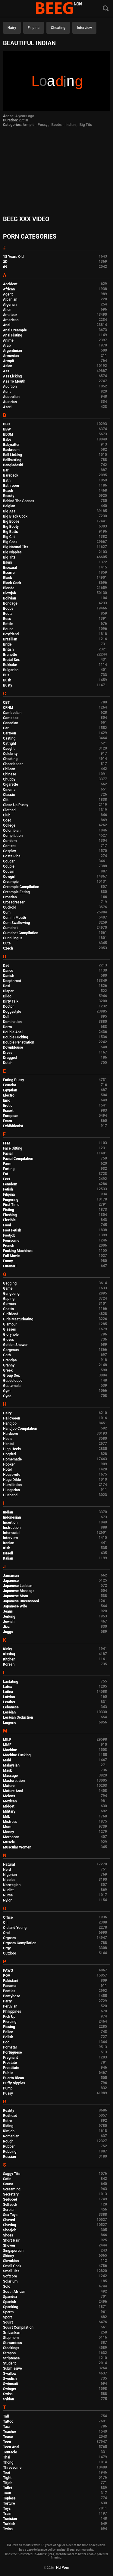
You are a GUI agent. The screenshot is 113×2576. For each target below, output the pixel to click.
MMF (7, 1745)
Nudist (8, 1890)
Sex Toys (10, 2215)
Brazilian (10, 639)
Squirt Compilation (18, 2327)
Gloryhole (11, 1334)
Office (8, 1917)
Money (8, 1832)
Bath (7, 480)
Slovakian (11, 2261)
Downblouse (13, 1047)
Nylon (7, 1900)
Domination (12, 1022)
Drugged (10, 1058)
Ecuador (9, 1085)
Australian (11, 397)
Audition (10, 386)
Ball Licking (12, 455)
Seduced (10, 2199)
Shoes (8, 2235)
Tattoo (8, 2421)
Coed (7, 820)
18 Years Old (13, 257)
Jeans (8, 1611)
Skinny (8, 2256)
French (8, 1246)
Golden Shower (15, 1345)
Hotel (7, 1469)
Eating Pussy (13, 1080)
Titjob (7, 2483)
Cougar (9, 861)
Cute (7, 943)
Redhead (10, 2116)
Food (7, 1225)
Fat (5, 1174)
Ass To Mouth (14, 381)
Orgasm (9, 1938)
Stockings (11, 2348)
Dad (6, 965)
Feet (6, 1179)
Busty (7, 685)
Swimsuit (10, 2384)
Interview (84, 28)
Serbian (9, 2210)
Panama (9, 1986)
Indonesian (12, 1517)
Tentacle (10, 2452)
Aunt (7, 392)
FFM (6, 1143)
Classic (9, 795)
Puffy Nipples (14, 2083)
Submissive (12, 2368)
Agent (8, 294)
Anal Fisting (12, 335)
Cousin (8, 871)
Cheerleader (13, 764)
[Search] (106, 8)
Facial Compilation (18, 1159)
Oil (5, 1922)
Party (7, 2001)
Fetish (8, 1189)
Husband (10, 1495)
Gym (7, 1391)
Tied (6, 2473)
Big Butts (10, 532)
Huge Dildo (12, 1480)
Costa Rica (11, 856)
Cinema (9, 789)
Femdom (10, 1184)
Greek (8, 1370)
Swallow (10, 2373)
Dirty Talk (10, 1001)
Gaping (8, 1299)
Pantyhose (11, 1996)
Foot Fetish (12, 1230)
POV (6, 1975)
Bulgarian (11, 670)
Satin (7, 2179)
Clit (5, 800)
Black (7, 578)
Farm (7, 1164)
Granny (8, 1365)
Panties (9, 1991)
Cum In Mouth (14, 918)
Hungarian (11, 1490)
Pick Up (9, 2016)
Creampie (11, 882)
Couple (8, 866)
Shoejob (9, 2230)
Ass (6, 371)
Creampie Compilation (21, 887)
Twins (8, 2529)
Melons (9, 1796)
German (9, 1304)
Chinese (9, 774)
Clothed (9, 810)
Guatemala (11, 1386)
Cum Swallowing (16, 923)
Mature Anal (13, 1791)
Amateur (10, 315)
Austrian (10, 402)
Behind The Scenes (18, 501)
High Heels (12, 1449)
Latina (8, 1692)
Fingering (10, 1199)
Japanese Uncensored (21, 1601)
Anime (8, 340)
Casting (9, 738)
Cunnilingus (12, 938)
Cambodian (12, 713)
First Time (11, 1205)
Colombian (11, 830)
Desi (6, 986)
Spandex (10, 2297)
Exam (7, 1121)
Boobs (57, 125)
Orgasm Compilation (19, 1943)
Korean (8, 1664)
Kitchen (9, 1659)
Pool (6, 2042)
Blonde (8, 588)
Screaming (11, 2189)
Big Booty (11, 526)
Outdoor (9, 1953)
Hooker (9, 1464)
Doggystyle (12, 1011)
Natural (9, 1864)
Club (7, 815)
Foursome (11, 1240)
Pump (8, 2088)
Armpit (28, 125)
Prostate (10, 2063)
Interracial (11, 1533)
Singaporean (13, 2251)
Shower (9, 2245)
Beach (8, 491)
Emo (6, 1100)
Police (8, 2032)
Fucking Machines (18, 1251)
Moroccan (11, 1837)
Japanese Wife (15, 1606)
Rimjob (8, 2131)
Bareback (10, 475)
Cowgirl (9, 877)
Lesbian (9, 1712)
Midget (8, 1806)
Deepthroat (12, 981)
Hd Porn (62, 2567)
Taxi (6, 2426)
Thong (8, 2462)
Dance (8, 971)
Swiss (8, 2394)
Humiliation (12, 1485)
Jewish (8, 1622)
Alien (7, 310)
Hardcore (10, 1434)
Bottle (8, 624)
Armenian (11, 356)
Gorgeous (11, 1350)
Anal (6, 325)
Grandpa (10, 1360)
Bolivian (9, 598)
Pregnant (10, 2057)
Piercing (10, 2022)
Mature (8, 1786)
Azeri (7, 407)
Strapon (9, 2353)
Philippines (12, 2011)
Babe (7, 439)
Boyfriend (11, 634)
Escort (8, 1111)
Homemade (12, 1459)
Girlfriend (10, 1314)
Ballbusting (12, 460)
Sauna (8, 2184)
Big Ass (9, 511)
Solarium (10, 2281)
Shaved (9, 2220)
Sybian (8, 2399)
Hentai (8, 1444)
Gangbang (11, 1293)
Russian (9, 2157)
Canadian (10, 723)
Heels (7, 1439)
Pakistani (10, 1981)
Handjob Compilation (20, 1428)
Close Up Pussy (15, 805)
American (11, 320)
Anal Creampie (15, 330)
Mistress (10, 1822)
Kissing (9, 1654)
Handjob (10, 1423)
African (9, 289)
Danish (8, 976)
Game (7, 1288)
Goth (7, 1355)
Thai (6, 2457)
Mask (7, 1770)
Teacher (9, 2432)
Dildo (7, 996)
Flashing (10, 1215)
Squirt (8, 2322)
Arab (7, 345)
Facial (8, 1153)
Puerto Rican (13, 2078)
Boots (7, 614)
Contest (9, 846)
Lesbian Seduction (18, 1717)
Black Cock (12, 583)
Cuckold (9, 907)
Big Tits (86, 125)
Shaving (9, 2225)
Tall (6, 2416)
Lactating (10, 1681)
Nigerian (10, 1875)
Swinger (9, 2389)
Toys (7, 2508)
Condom (10, 841)
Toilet (7, 2488)
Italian (8, 1558)
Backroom (11, 450)
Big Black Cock (15, 516)
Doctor (8, 1006)
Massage (10, 1775)
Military (9, 1811)
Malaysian (11, 1765)
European (10, 1116)
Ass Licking (12, 376)
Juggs (8, 1632)
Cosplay (9, 851)
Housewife (11, 1475)
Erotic (7, 1105)
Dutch (8, 1063)
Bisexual (10, 567)
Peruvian (10, 2006)
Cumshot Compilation (20, 933)
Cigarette (10, 784)
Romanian (11, 2136)
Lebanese (11, 1707)
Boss (7, 619)
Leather (9, 1702)
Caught (9, 749)
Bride (7, 644)
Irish (6, 1548)
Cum (7, 912)
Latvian (9, 1697)
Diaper (8, 991)
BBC (6, 424)
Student (9, 2363)
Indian (71, 125)
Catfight (9, 743)
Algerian (10, 304)
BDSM (8, 434)
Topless (9, 2498)
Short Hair (11, 2240)
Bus (6, 675)
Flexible (9, 1220)
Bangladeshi (13, 465)
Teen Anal (11, 2447)
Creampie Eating (16, 892)
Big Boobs (11, 521)
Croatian (10, 897)
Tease (8, 2437)
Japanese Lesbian (17, 1586)
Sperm (8, 2312)
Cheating (58, 28)
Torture (9, 2503)
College (9, 825)
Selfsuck (10, 2204)
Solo (6, 2286)
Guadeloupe (12, 1381)
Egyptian (10, 1090)
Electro (8, 1095)
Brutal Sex (11, 660)
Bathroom (11, 486)
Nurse (8, 1895)
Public (8, 2073)
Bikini (7, 562)
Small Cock (12, 2266)
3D (5, 262)
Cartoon (9, 733)
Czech (8, 948)
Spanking (10, 2307)
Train (7, 2514)
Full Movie (11, 1256)
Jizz (6, 1627)
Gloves (8, 1340)
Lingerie (9, 1722)
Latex (7, 1687)
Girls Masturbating (18, 1319)
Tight (7, 2478)
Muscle (9, 1842)
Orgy (7, 1948)
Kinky (7, 1649)
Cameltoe (10, 718)
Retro (7, 2121)
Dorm (7, 1027)
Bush (7, 680)
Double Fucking (15, 1037)
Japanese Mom (15, 1596)
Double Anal (13, 1032)
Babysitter (11, 445)
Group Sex (11, 1375)
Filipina (33, 28)
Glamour (10, 1324)
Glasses (9, 1329)
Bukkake (10, 665)
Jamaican (11, 1575)
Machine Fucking (17, 1755)
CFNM (8, 708)
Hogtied (9, 1454)
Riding (8, 2126)
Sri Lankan (11, 2332)
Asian (7, 366)
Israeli (8, 1553)
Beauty (8, 496)
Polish (8, 2037)
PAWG (8, 1970)
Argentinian (12, 351)
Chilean (9, 769)
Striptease (11, 2358)
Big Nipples (12, 552)
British (8, 649)
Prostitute (11, 2068)
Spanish (9, 2302)
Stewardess (12, 2343)
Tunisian (10, 2519)
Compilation (13, 836)
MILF (7, 1740)
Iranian (8, 1543)
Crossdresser (14, 902)
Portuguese (12, 2052)
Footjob (9, 1235)
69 (5, 267)
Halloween (11, 1418)
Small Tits (11, 2271)
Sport (7, 2317)
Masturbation (14, 1781)
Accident (10, 284)
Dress (7, 1052)
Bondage (10, 603)
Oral (6, 1933)
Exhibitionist (13, 1126)
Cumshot (10, 928)
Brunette (10, 655)
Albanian (10, 299)
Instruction (12, 1528)
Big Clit (9, 537)
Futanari (9, 1266)
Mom (7, 1827)
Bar (5, 470)
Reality (8, 2110)
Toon (7, 2493)
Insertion (10, 1522)
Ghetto (8, 1309)
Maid (7, 1760)
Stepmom (11, 2338)
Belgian (9, 506)
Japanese (11, 1581)
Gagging (10, 1283)
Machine (10, 1750)
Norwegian (11, 1885)
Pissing (9, 2027)
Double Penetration (18, 1042)
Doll (6, 1017)
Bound (8, 629)
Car (6, 728)
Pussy (43, 125)
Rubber (9, 2146)
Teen (7, 2442)
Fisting (8, 1210)
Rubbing (10, 2151)
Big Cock (10, 542)
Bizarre (9, 573)
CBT (6, 702)
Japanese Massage (18, 1591)
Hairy (12, 28)
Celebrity (10, 754)
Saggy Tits (11, 2174)
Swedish (10, 2379)
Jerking (9, 1616)
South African (14, 2292)
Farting (8, 1169)
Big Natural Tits (15, 547)
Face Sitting (12, 1148)
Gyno (7, 1396)
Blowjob (9, 593)
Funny (8, 1261)
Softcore (10, 2276)
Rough (8, 2141)
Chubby (9, 779)
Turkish (9, 2524)
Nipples (9, 1880)
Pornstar (10, 2047)
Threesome (12, 2467)
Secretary (11, 2194)
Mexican (10, 1801)
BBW (7, 429)
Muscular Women (17, 1847)
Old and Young (15, 1928)
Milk (6, 1816)
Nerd (7, 1869)
